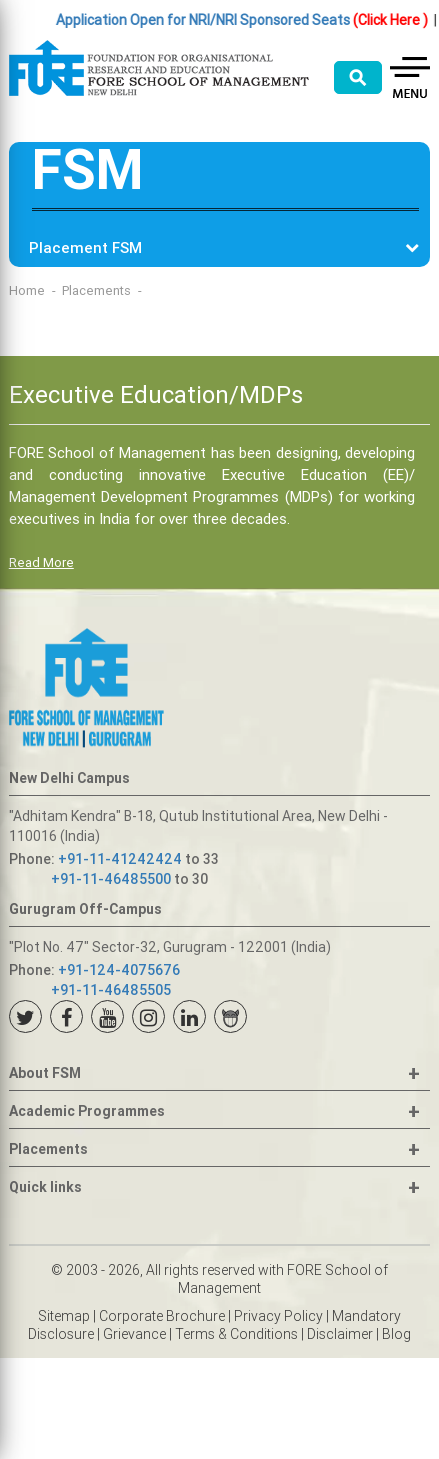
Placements (96, 290)
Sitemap (64, 1316)
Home (27, 290)
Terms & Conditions (236, 1334)
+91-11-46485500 (111, 879)
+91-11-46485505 (111, 990)
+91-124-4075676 (119, 970)
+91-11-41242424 (120, 859)
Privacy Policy (278, 1316)
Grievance (134, 1334)
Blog (396, 1334)
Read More (41, 562)
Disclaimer (340, 1334)
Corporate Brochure (162, 1316)
